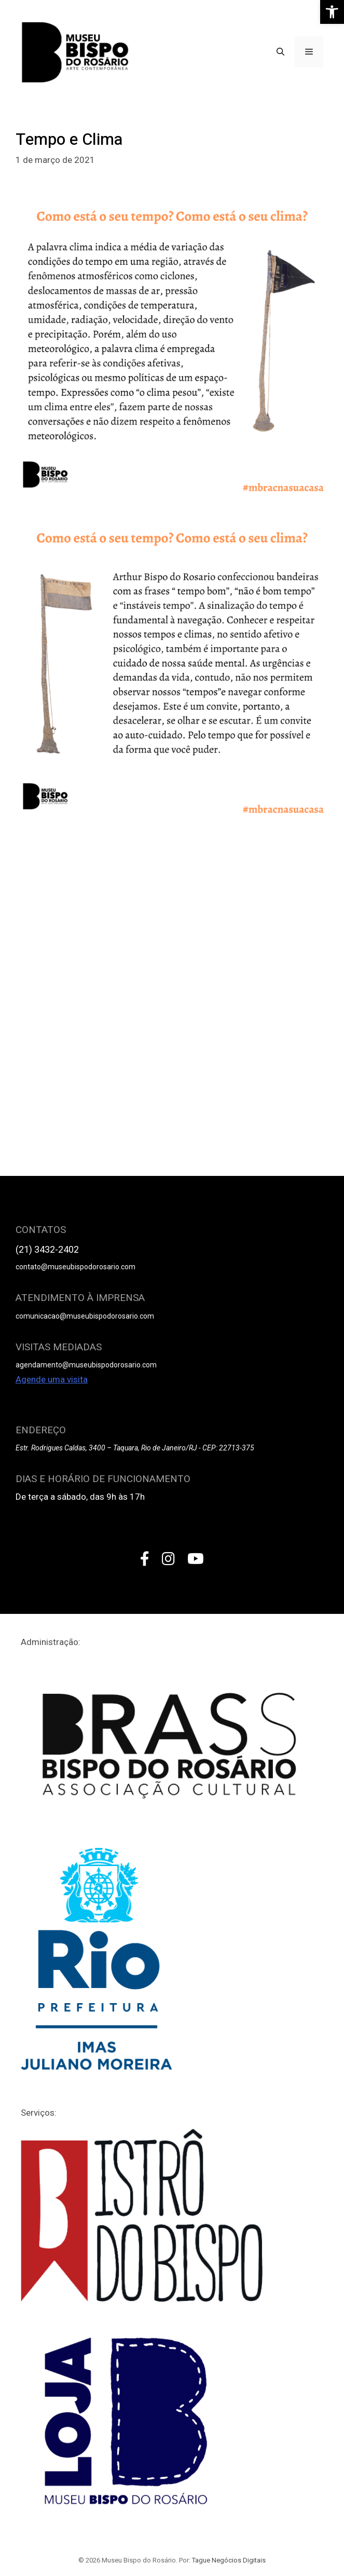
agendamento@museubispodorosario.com (86, 1365)
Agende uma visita (52, 1379)
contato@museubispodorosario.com (75, 1267)
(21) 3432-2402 (47, 1249)
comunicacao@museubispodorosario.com (85, 1316)
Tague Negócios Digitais (229, 2560)
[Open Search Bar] (280, 51)
